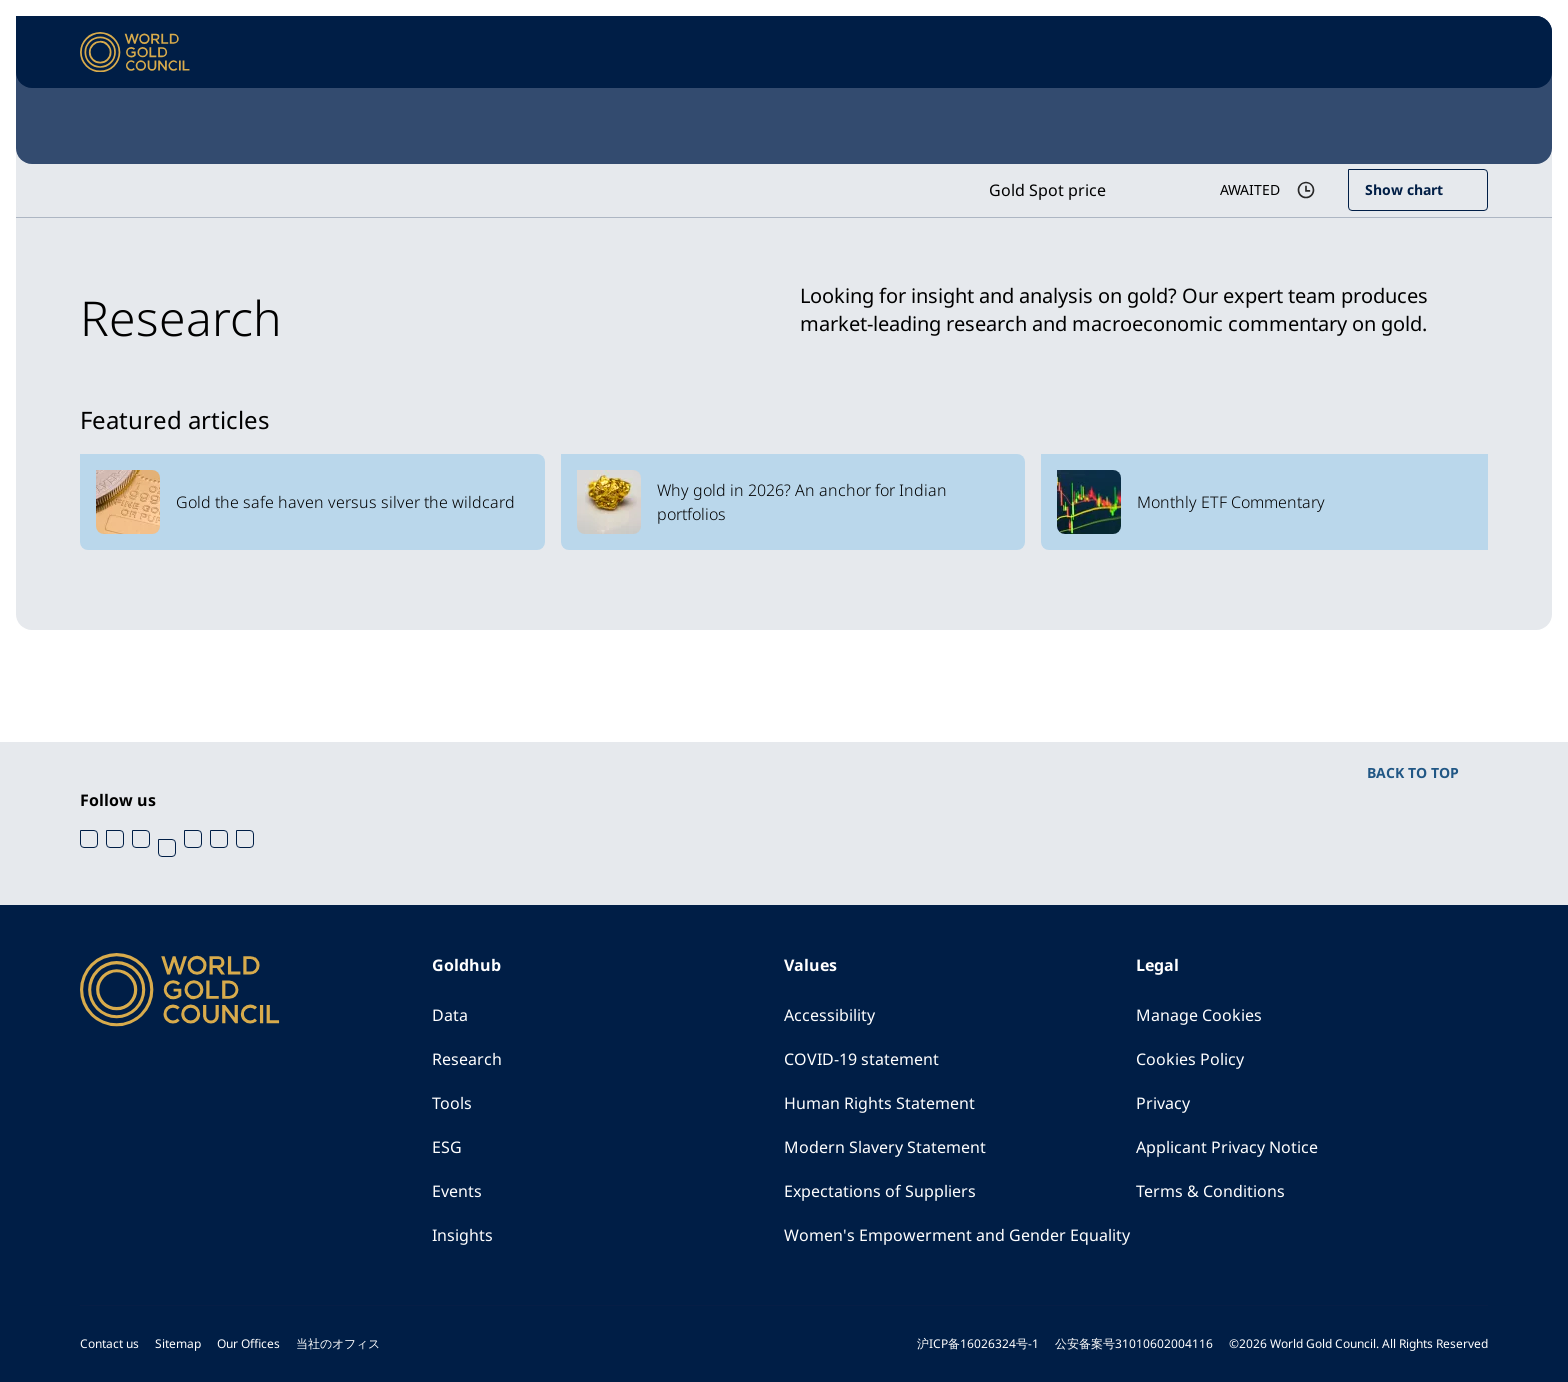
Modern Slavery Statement (885, 1147)
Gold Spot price (1047, 190)
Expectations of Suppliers (880, 1191)
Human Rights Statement (879, 1103)
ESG (447, 1147)
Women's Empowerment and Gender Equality (957, 1235)
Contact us (109, 1343)
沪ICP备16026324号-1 (978, 1343)
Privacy (1163, 1103)
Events (457, 1191)
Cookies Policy (1190, 1059)
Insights (462, 1235)
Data (450, 1015)
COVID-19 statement (861, 1059)
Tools (452, 1103)
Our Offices (248, 1343)
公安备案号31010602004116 (1134, 1343)
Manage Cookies (1199, 1015)
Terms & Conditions (1210, 1191)
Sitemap (178, 1343)
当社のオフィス (338, 1343)
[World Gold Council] (135, 52)
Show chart (1404, 189)
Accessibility (829, 1015)
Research (467, 1059)
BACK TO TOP (1413, 772)
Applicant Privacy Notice (1227, 1147)
